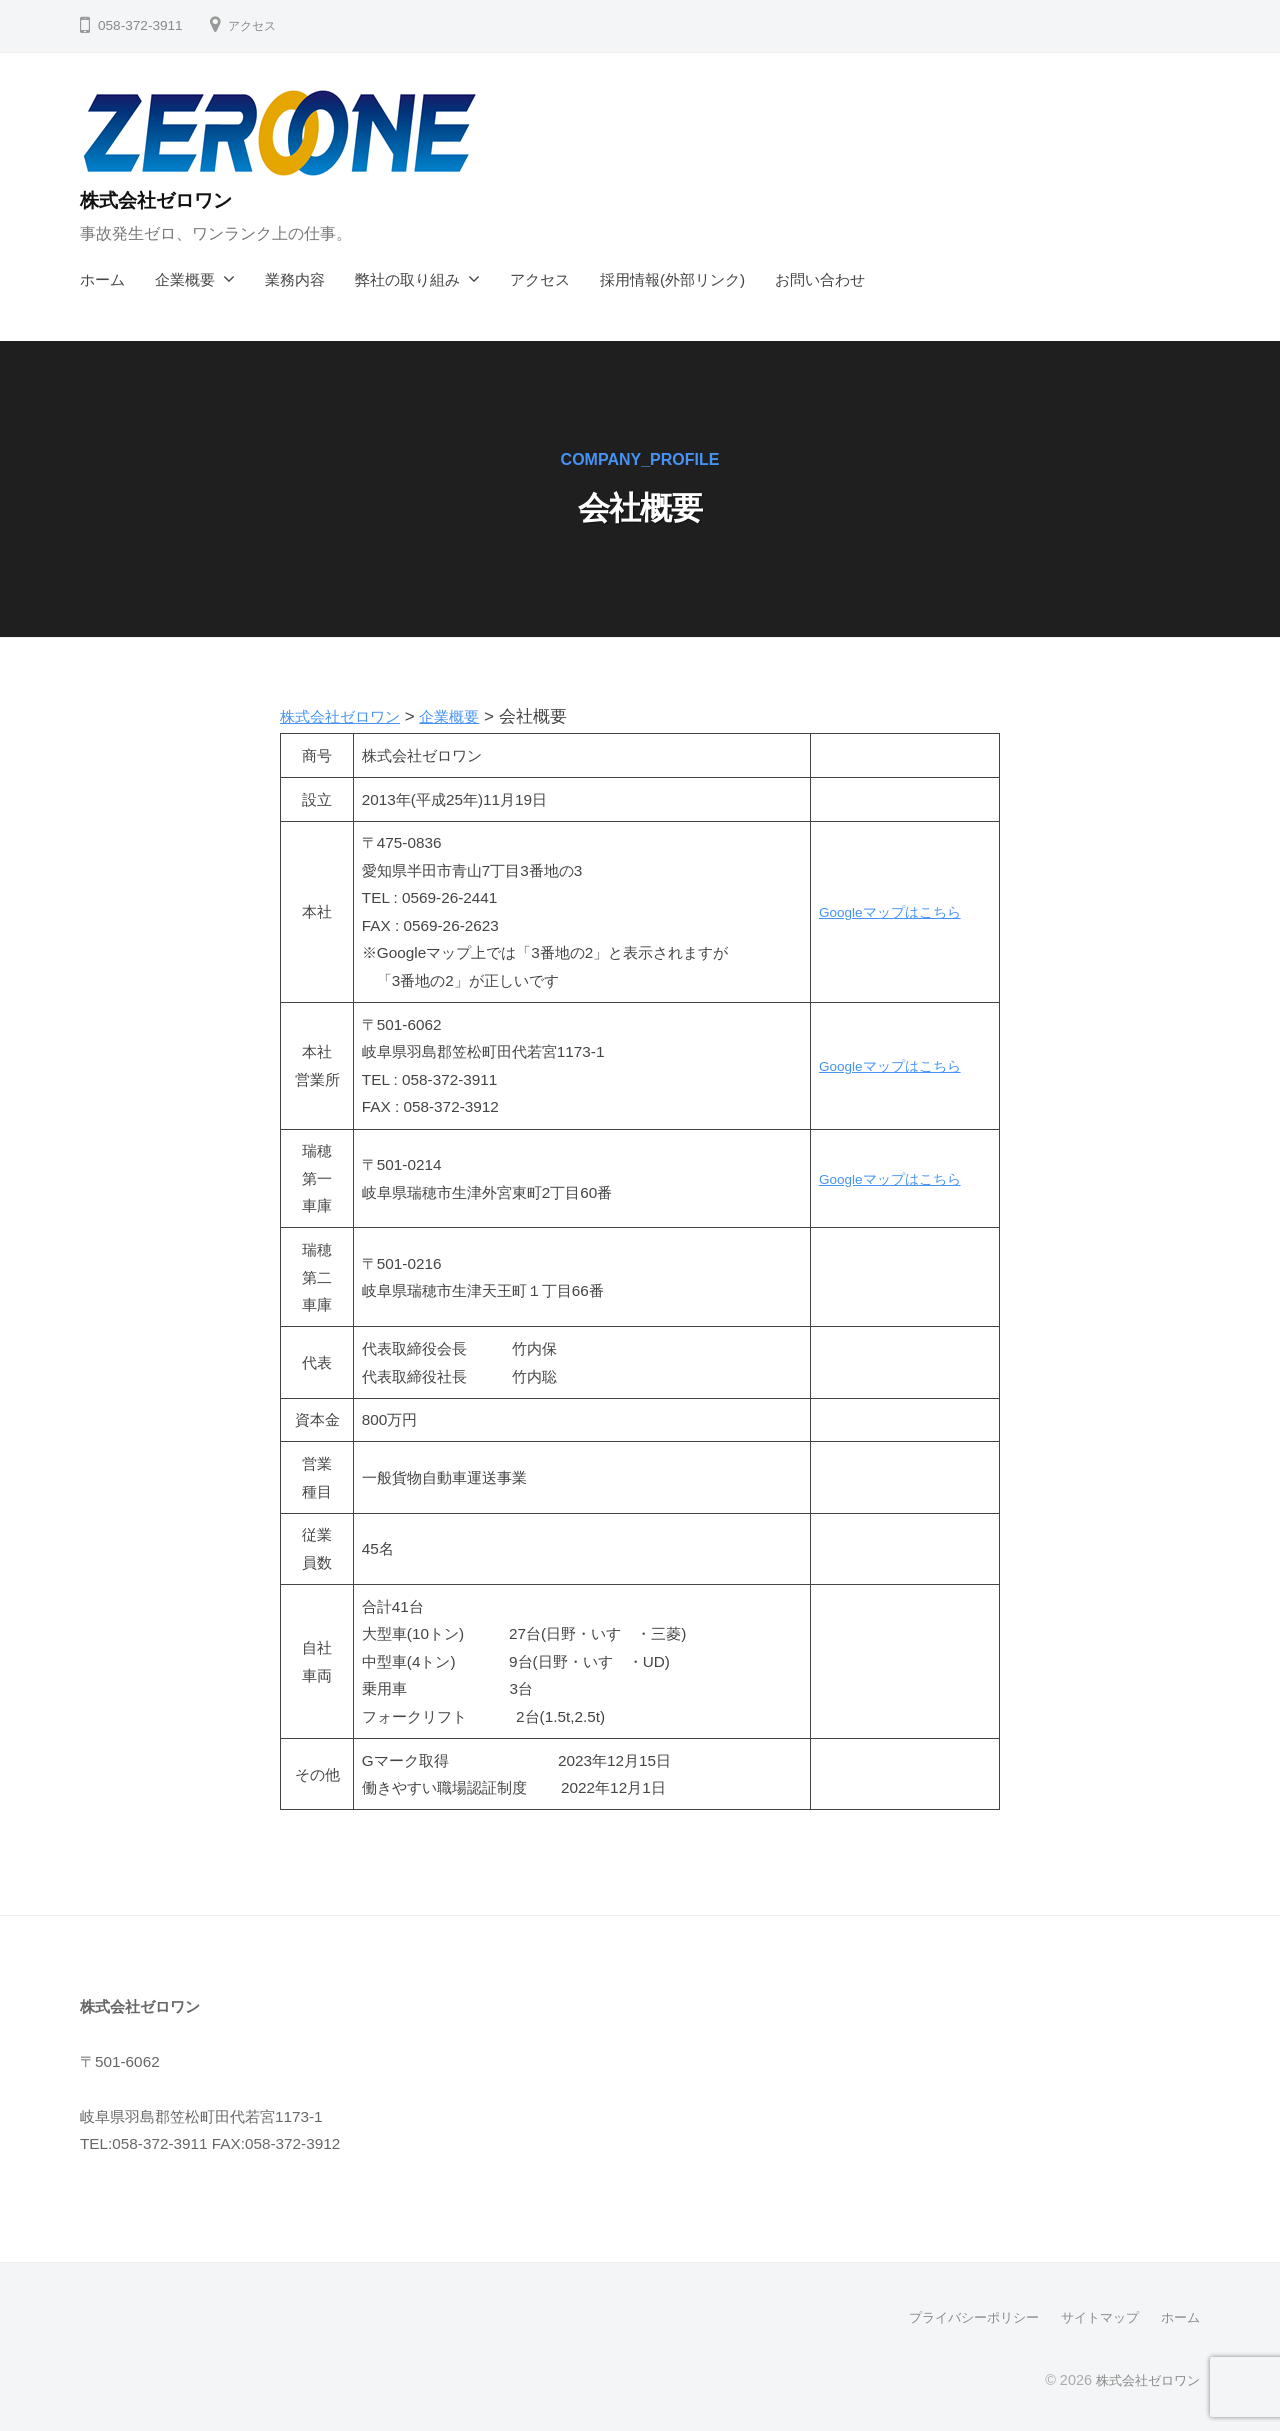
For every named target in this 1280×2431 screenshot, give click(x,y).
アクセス (256, 25)
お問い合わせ (820, 279)
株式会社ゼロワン (170, 199)
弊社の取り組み (407, 279)
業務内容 (295, 279)
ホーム (102, 279)
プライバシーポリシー (960, 2317)
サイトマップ (1094, 2317)
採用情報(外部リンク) (672, 279)
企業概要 (185, 279)
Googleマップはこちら (885, 911)
